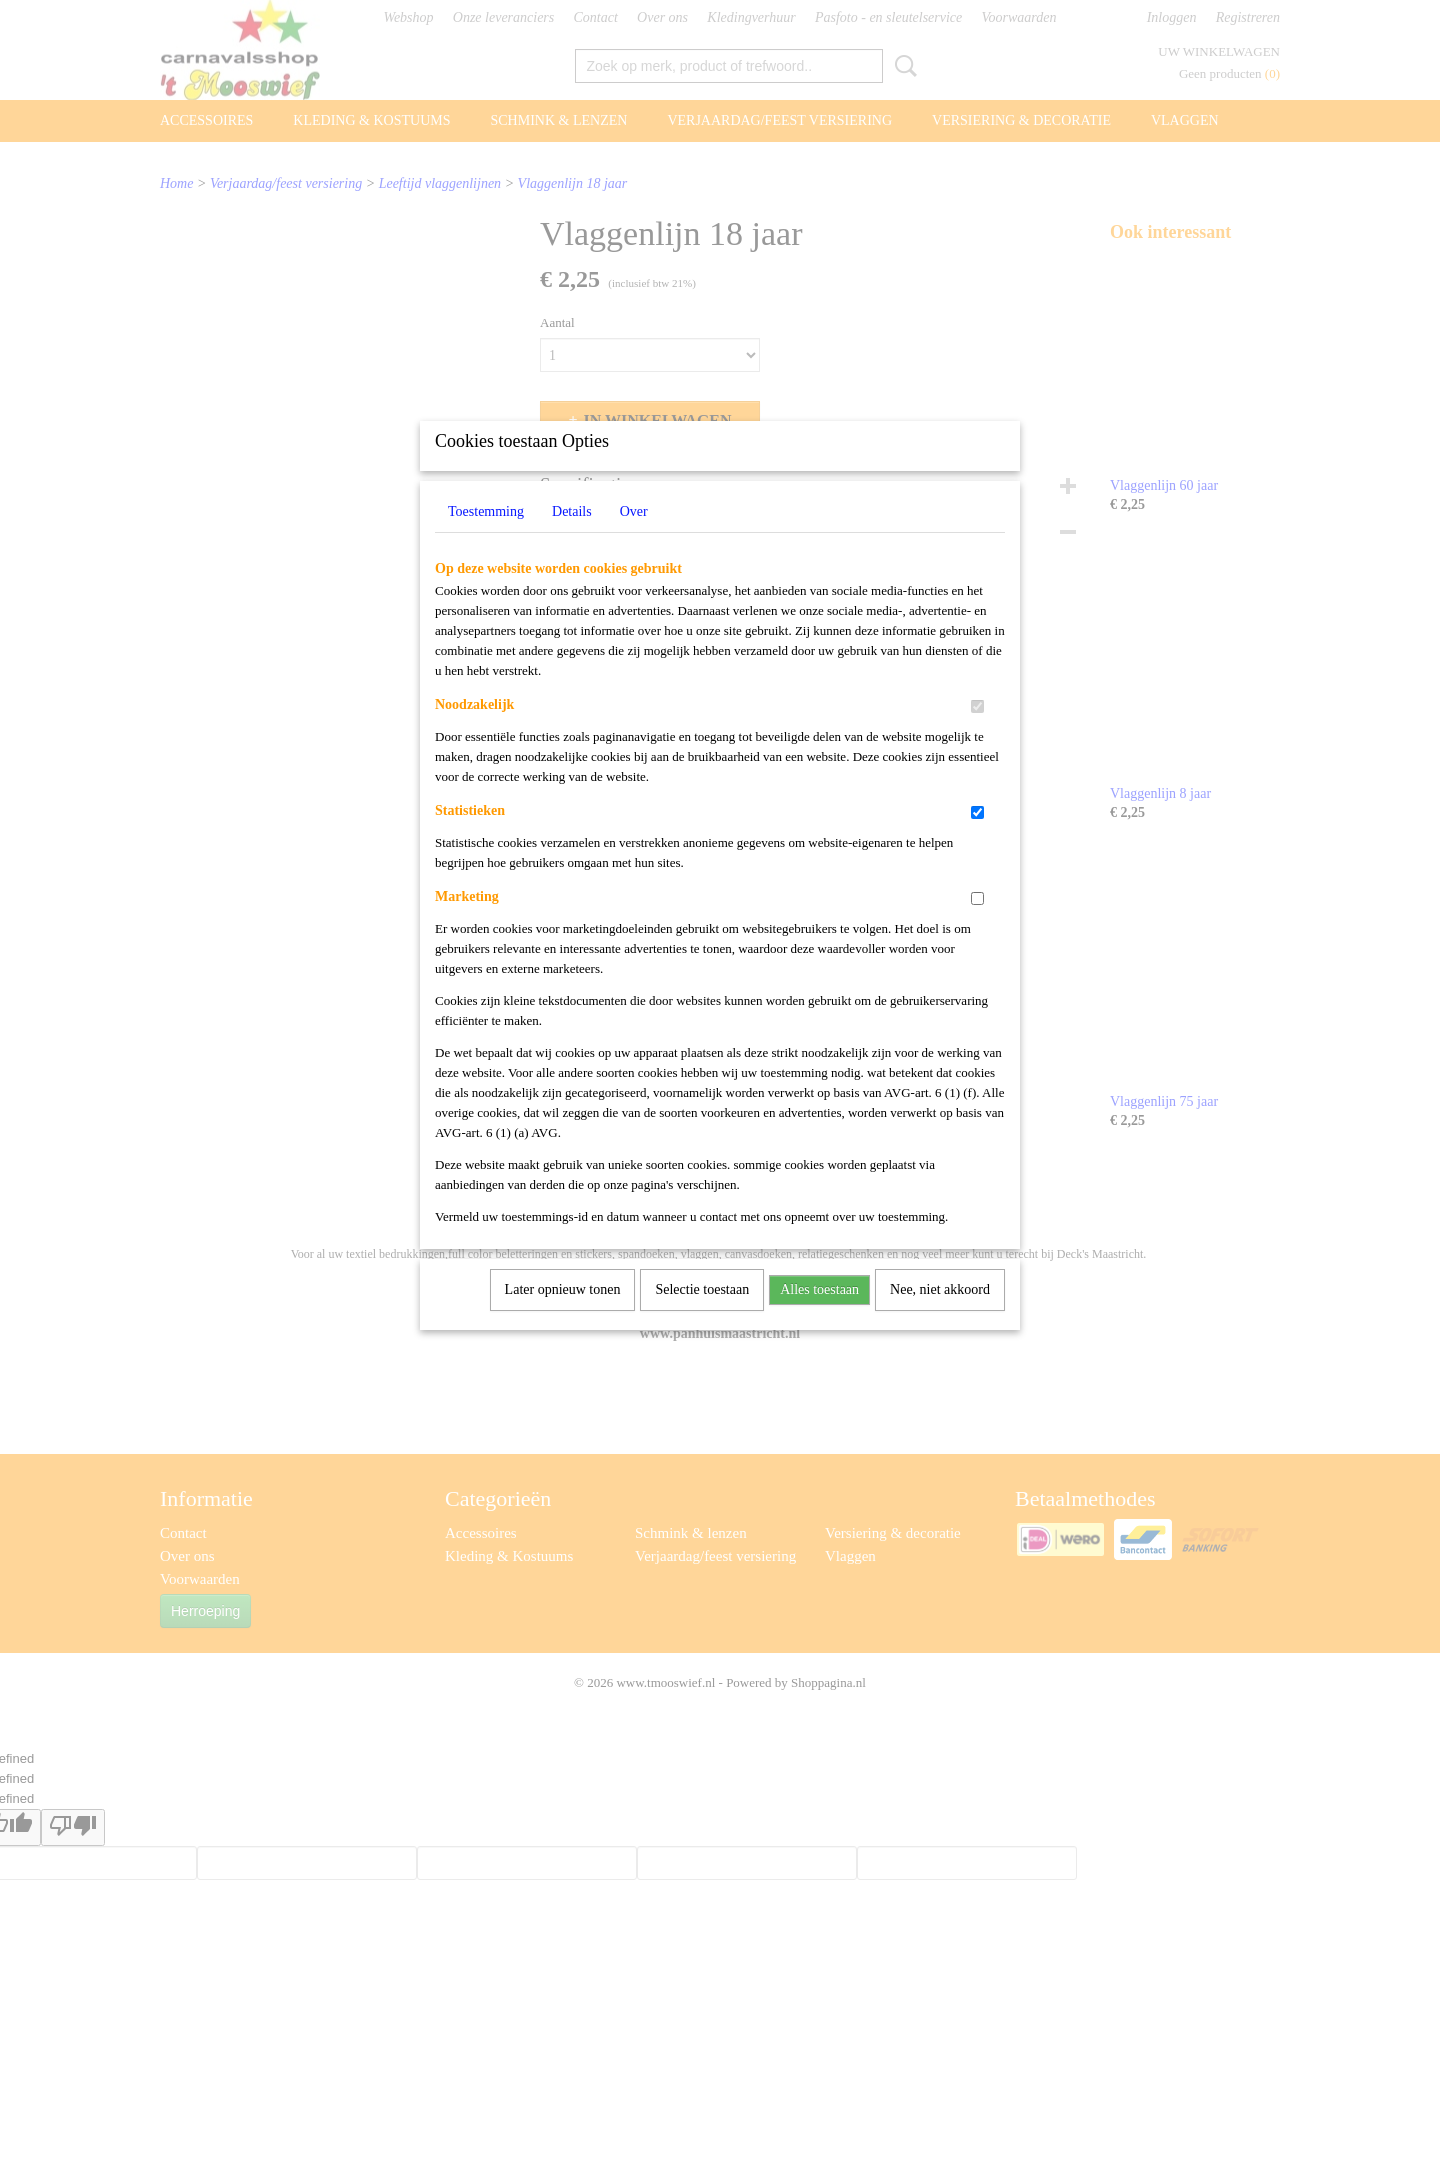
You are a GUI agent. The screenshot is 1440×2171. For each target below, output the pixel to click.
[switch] (977, 732)
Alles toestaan (819, 1315)
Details (572, 537)
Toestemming (486, 537)
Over (634, 537)
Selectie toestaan (702, 1315)
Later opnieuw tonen (563, 1315)
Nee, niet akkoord (940, 1315)
